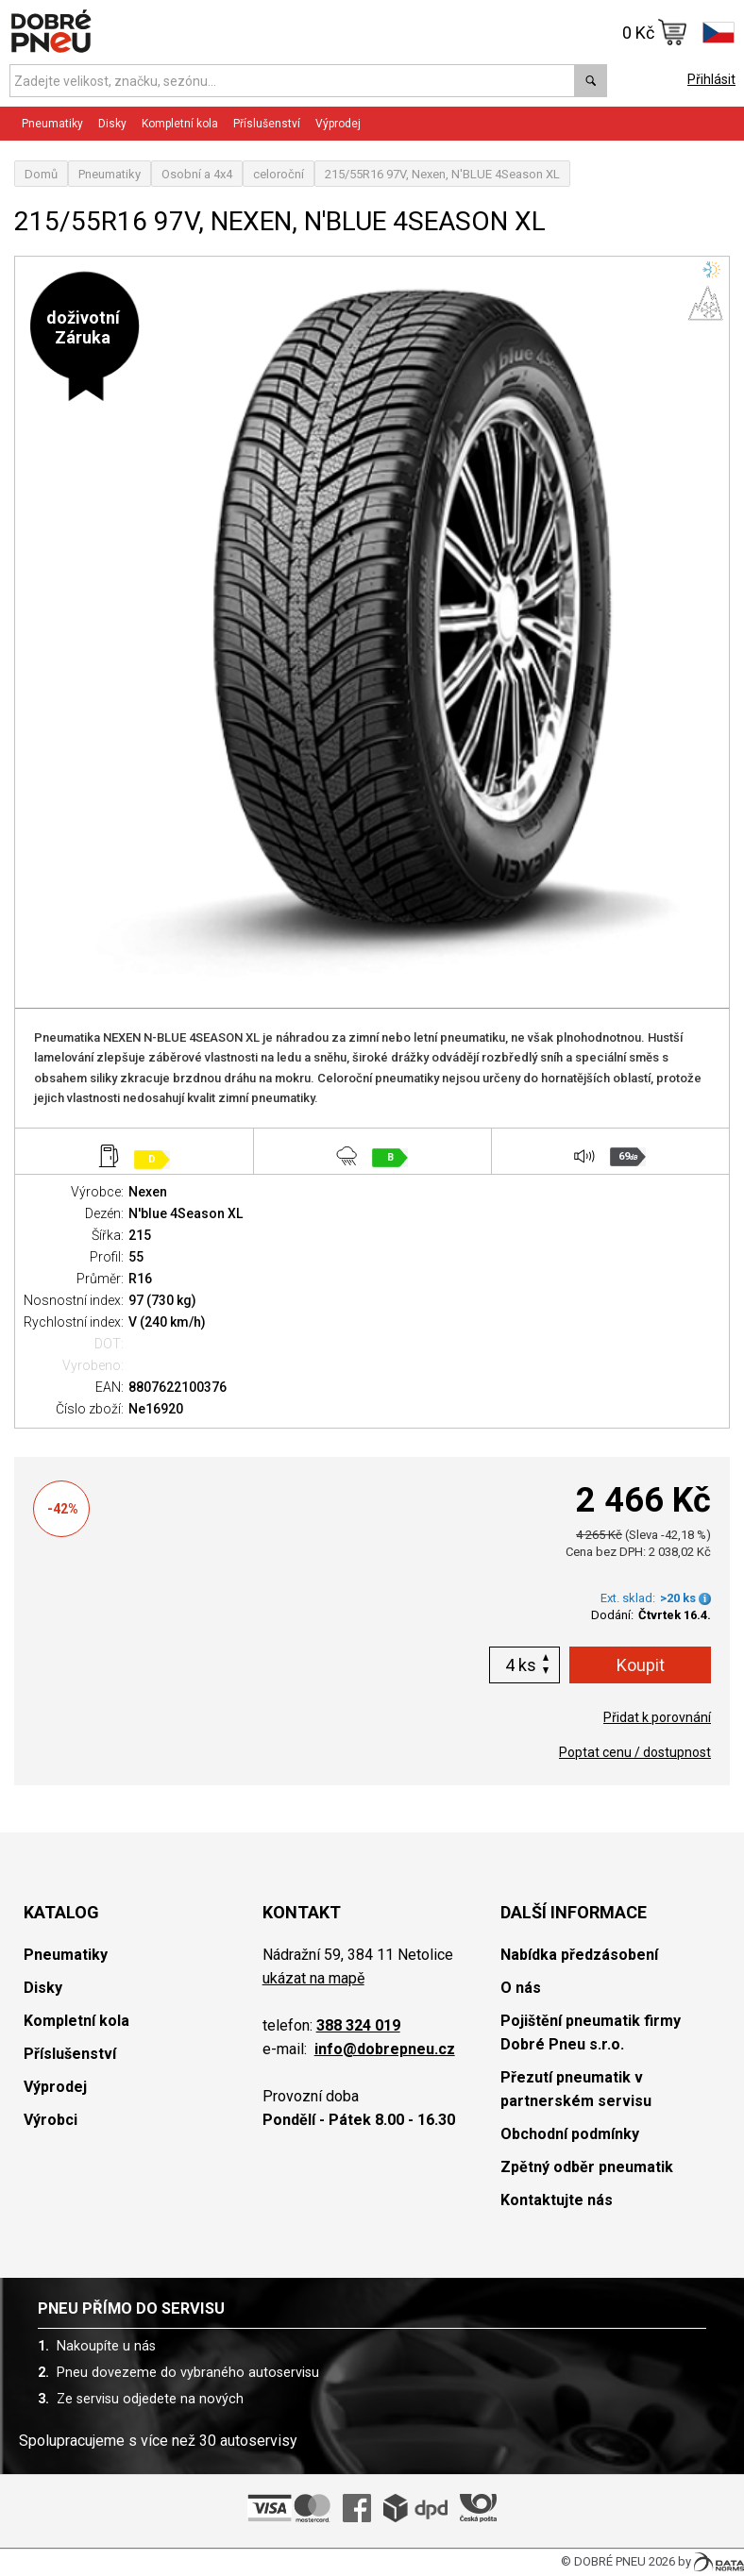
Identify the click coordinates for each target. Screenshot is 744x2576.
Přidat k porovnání (657, 1717)
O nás (520, 1988)
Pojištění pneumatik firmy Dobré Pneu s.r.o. (590, 2032)
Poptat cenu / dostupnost (635, 1752)
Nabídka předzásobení (579, 1955)
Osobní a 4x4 (196, 174)
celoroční (278, 174)
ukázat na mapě (313, 1978)
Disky (112, 123)
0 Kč (654, 32)
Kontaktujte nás (556, 2200)
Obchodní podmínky (569, 2134)
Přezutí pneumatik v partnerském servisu (575, 2089)
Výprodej (338, 123)
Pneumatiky (52, 123)
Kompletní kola (180, 123)
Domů (41, 174)
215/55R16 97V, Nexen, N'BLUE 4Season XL (442, 174)
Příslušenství (266, 123)
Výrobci (50, 2120)
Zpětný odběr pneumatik (586, 2167)
